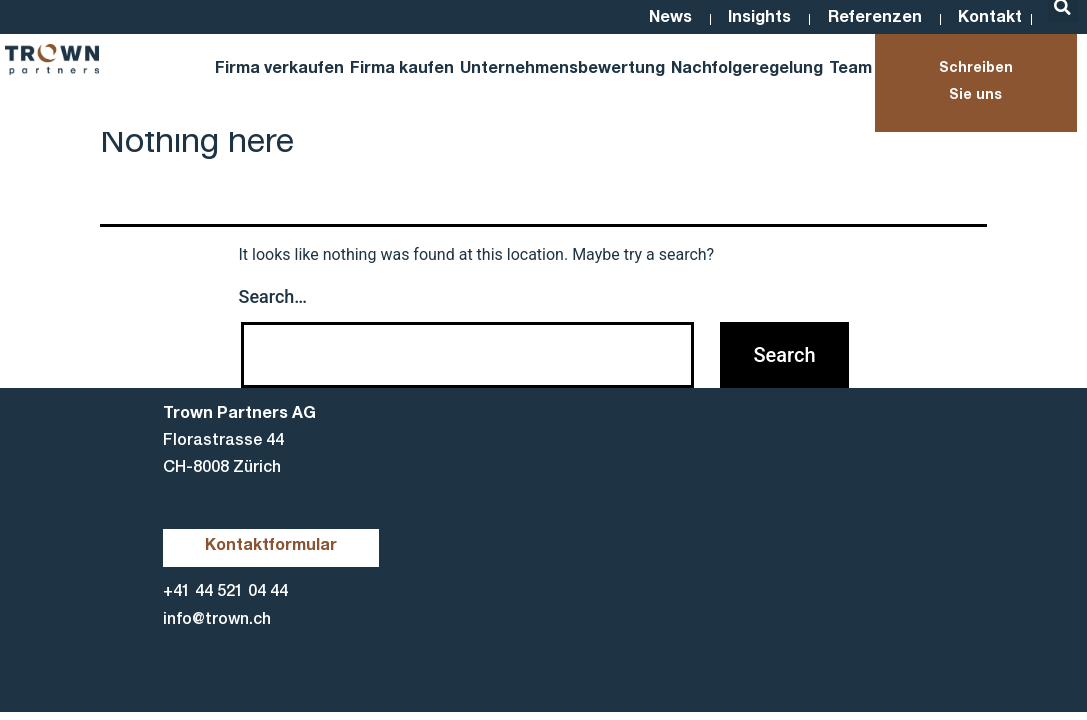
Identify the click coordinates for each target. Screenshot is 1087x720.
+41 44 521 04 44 (225, 594)
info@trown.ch (217, 621)
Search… (273, 296)
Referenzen (869, 19)
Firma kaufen (402, 70)
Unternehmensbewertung (562, 70)
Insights (749, 19)
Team (850, 70)
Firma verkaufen (279, 70)
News (655, 19)
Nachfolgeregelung (747, 70)
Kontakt (989, 19)
